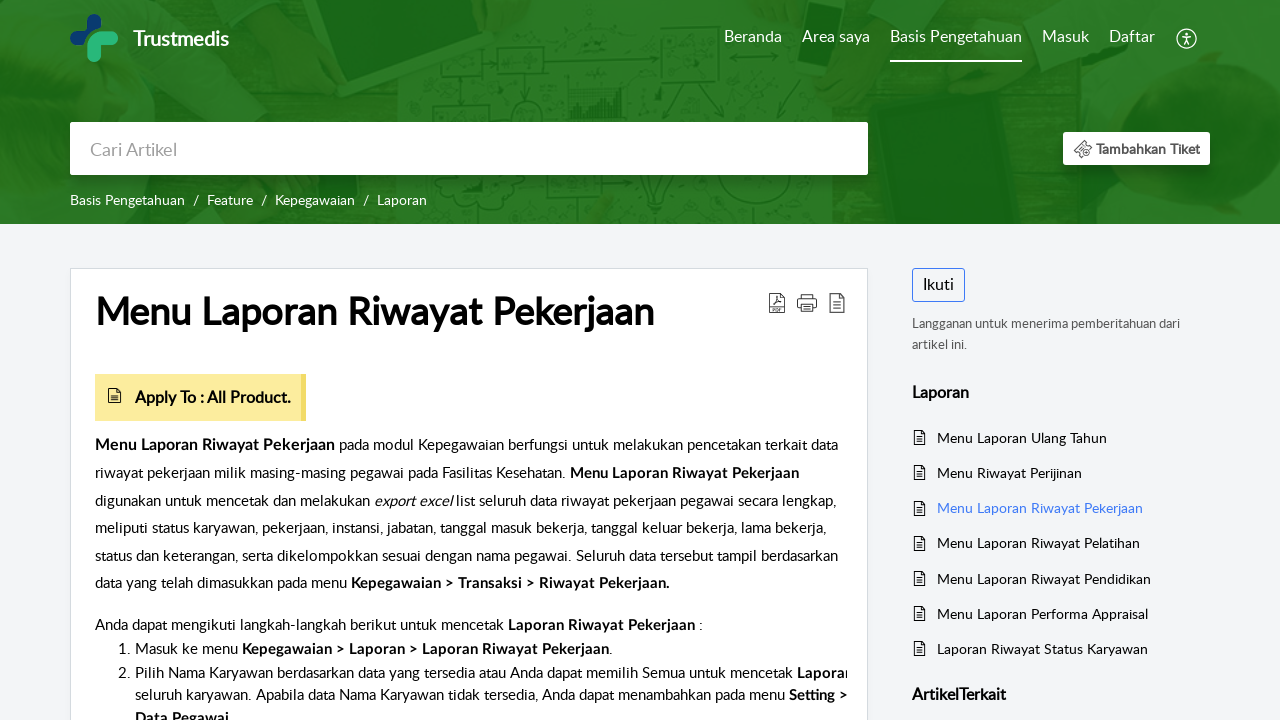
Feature (230, 199)
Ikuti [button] (938, 284)
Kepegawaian (315, 199)
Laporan (402, 199)
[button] (1187, 38)
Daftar (1132, 36)
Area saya (836, 36)
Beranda (753, 36)
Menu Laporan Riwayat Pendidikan (1044, 578)
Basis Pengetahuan (956, 36)
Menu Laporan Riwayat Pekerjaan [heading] (374, 311)
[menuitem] (753, 38)
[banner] (640, 112)
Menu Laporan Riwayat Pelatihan (1038, 542)
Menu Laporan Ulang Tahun (1022, 437)
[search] (469, 148)
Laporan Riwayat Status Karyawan (1042, 648)
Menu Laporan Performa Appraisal (1042, 613)
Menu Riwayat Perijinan (1009, 472)
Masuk (1065, 36)
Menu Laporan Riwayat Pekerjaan (1040, 507)
